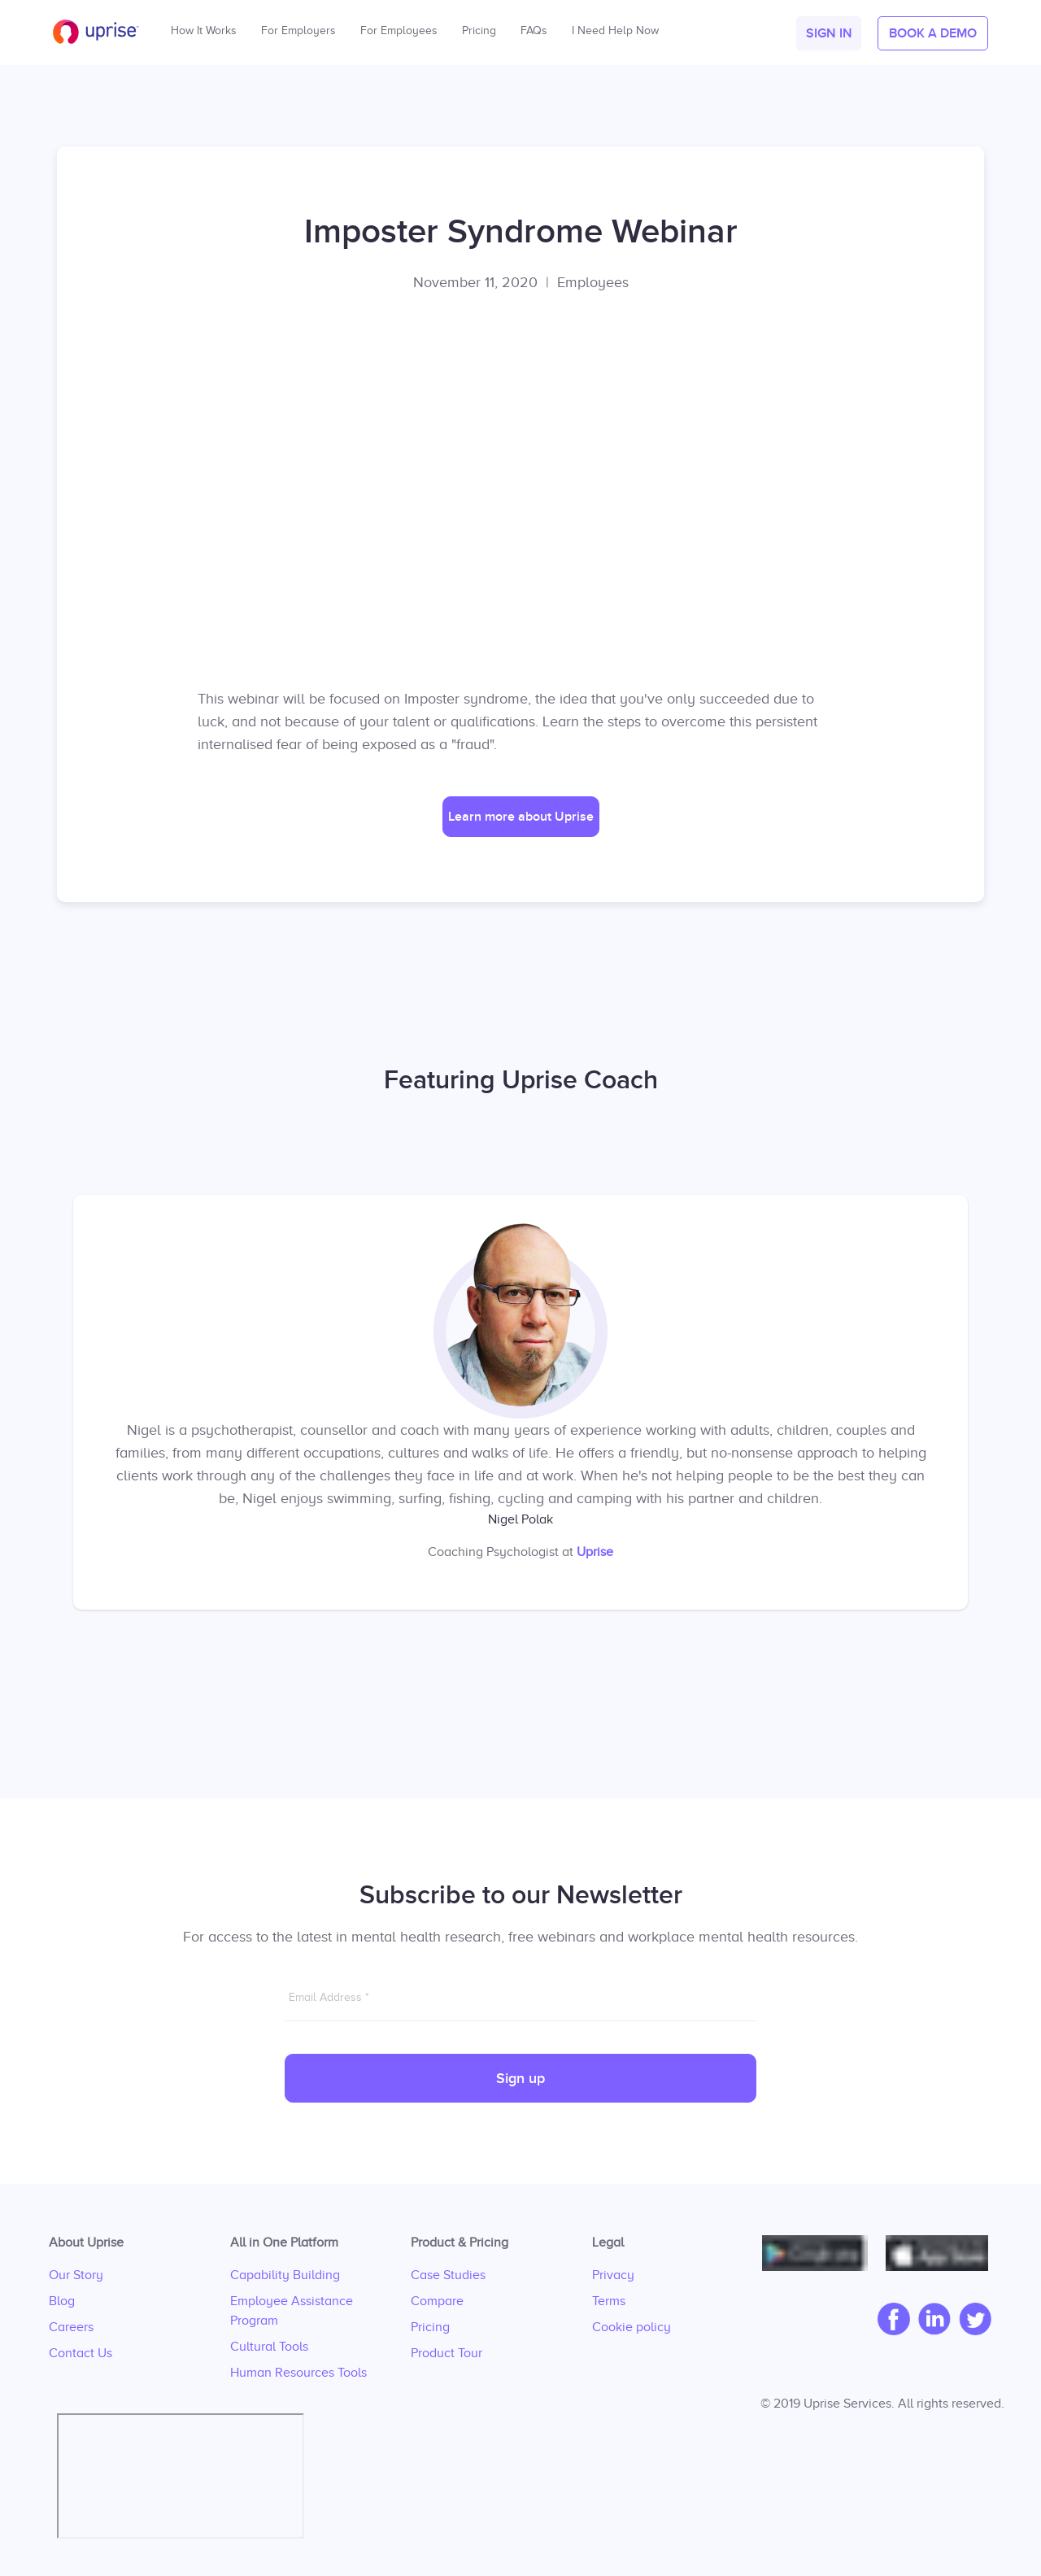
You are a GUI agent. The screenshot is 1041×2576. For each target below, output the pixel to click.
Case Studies (448, 2275)
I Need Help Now (615, 26)
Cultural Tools (269, 2346)
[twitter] (971, 2320)
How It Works (204, 26)
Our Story (76, 2275)
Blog (62, 2301)
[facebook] (889, 2320)
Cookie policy (631, 2327)
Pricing (430, 2327)
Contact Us (80, 2353)
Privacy (613, 2275)
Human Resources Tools (298, 2372)
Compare (437, 2301)
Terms (608, 2301)
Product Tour (446, 2353)
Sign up (520, 2078)
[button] (828, 33)
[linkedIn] (930, 2320)
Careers (71, 2327)
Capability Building (285, 2275)
